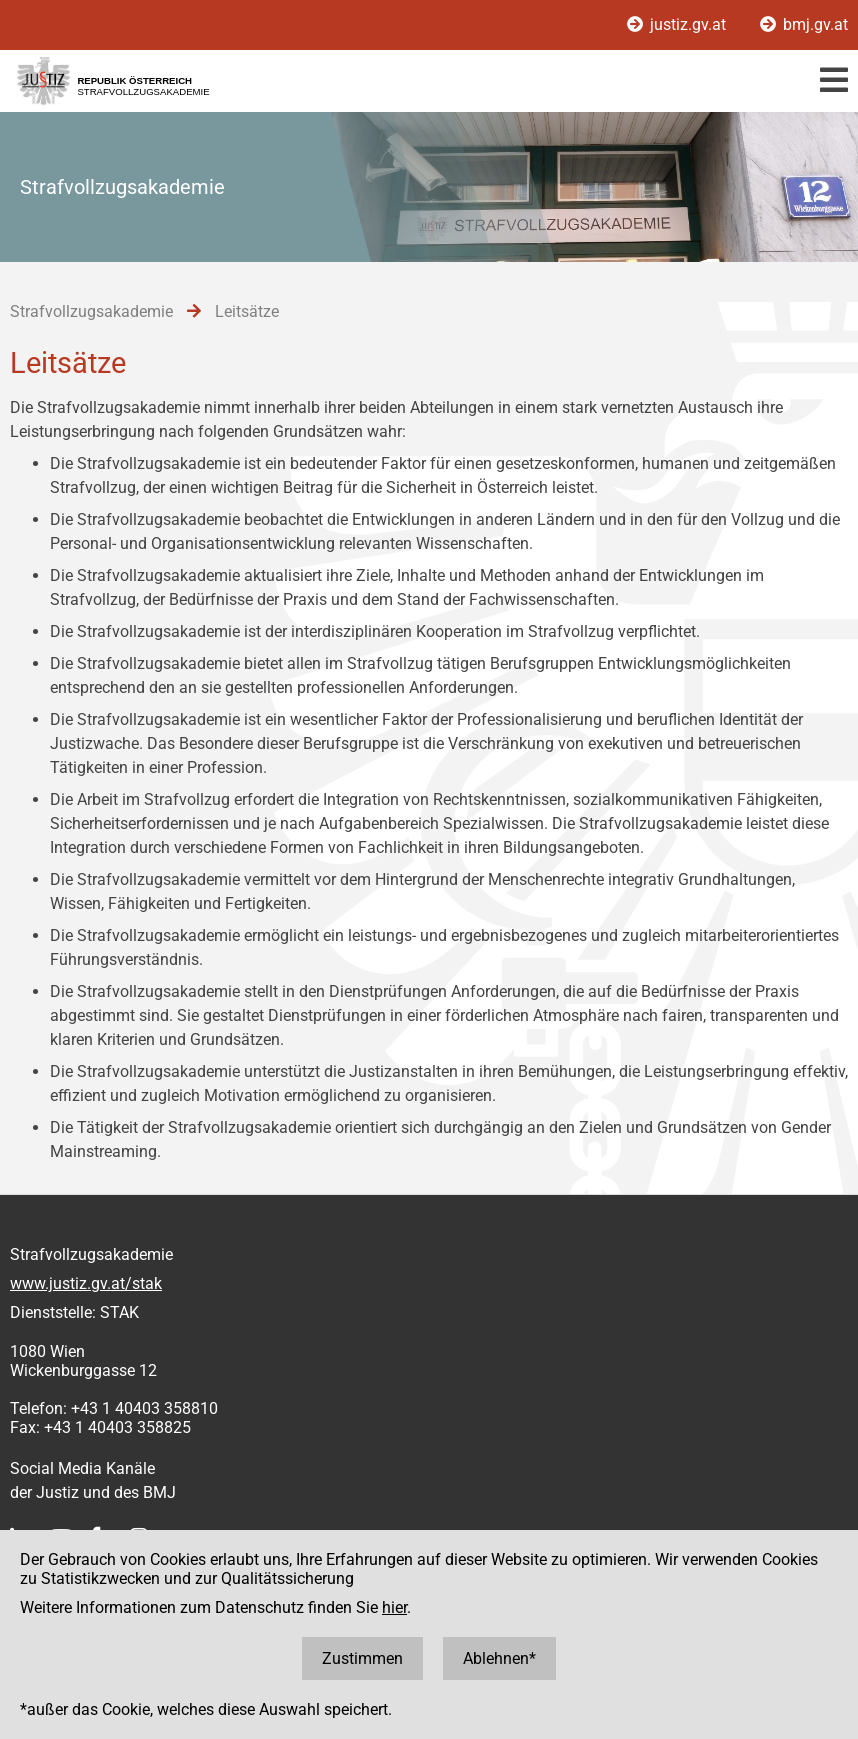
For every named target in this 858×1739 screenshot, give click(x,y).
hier (394, 1607)
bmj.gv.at (804, 24)
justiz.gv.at (678, 24)
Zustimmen (362, 1658)
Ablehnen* (499, 1658)
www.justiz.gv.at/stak (86, 1283)
